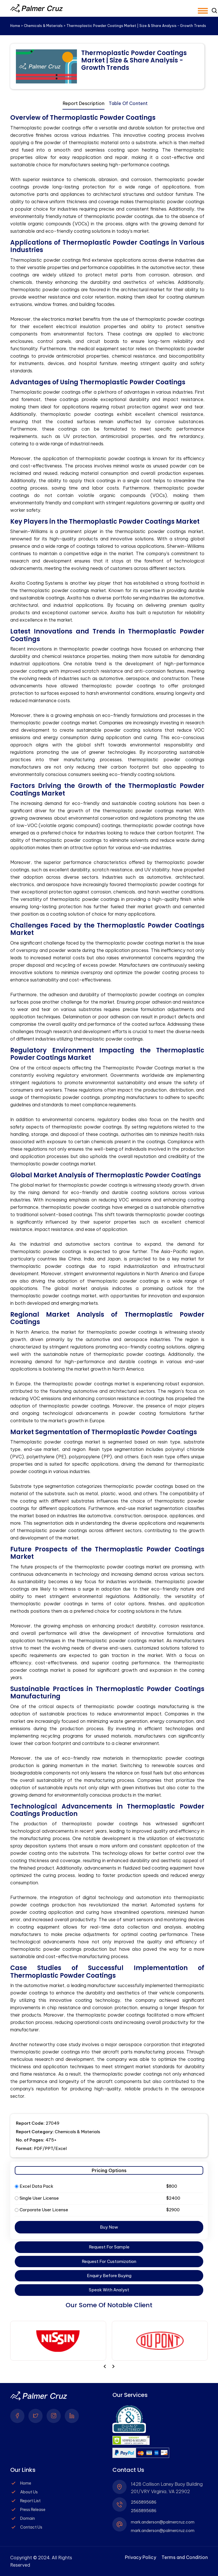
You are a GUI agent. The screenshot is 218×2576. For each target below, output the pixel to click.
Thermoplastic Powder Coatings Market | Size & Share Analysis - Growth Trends (134, 60)
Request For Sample (109, 2247)
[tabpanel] (107, 1107)
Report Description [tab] (83, 103)
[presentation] (113, 2366)
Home (15, 26)
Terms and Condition (185, 2557)
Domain (27, 2518)
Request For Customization (109, 2261)
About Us (29, 2492)
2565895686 (143, 2502)
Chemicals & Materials (43, 26)
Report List (30, 2500)
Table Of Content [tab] (128, 103)
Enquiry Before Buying (109, 2275)
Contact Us (31, 2527)
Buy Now (109, 2227)
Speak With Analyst (109, 2289)
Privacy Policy (140, 2557)
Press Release (32, 2509)
